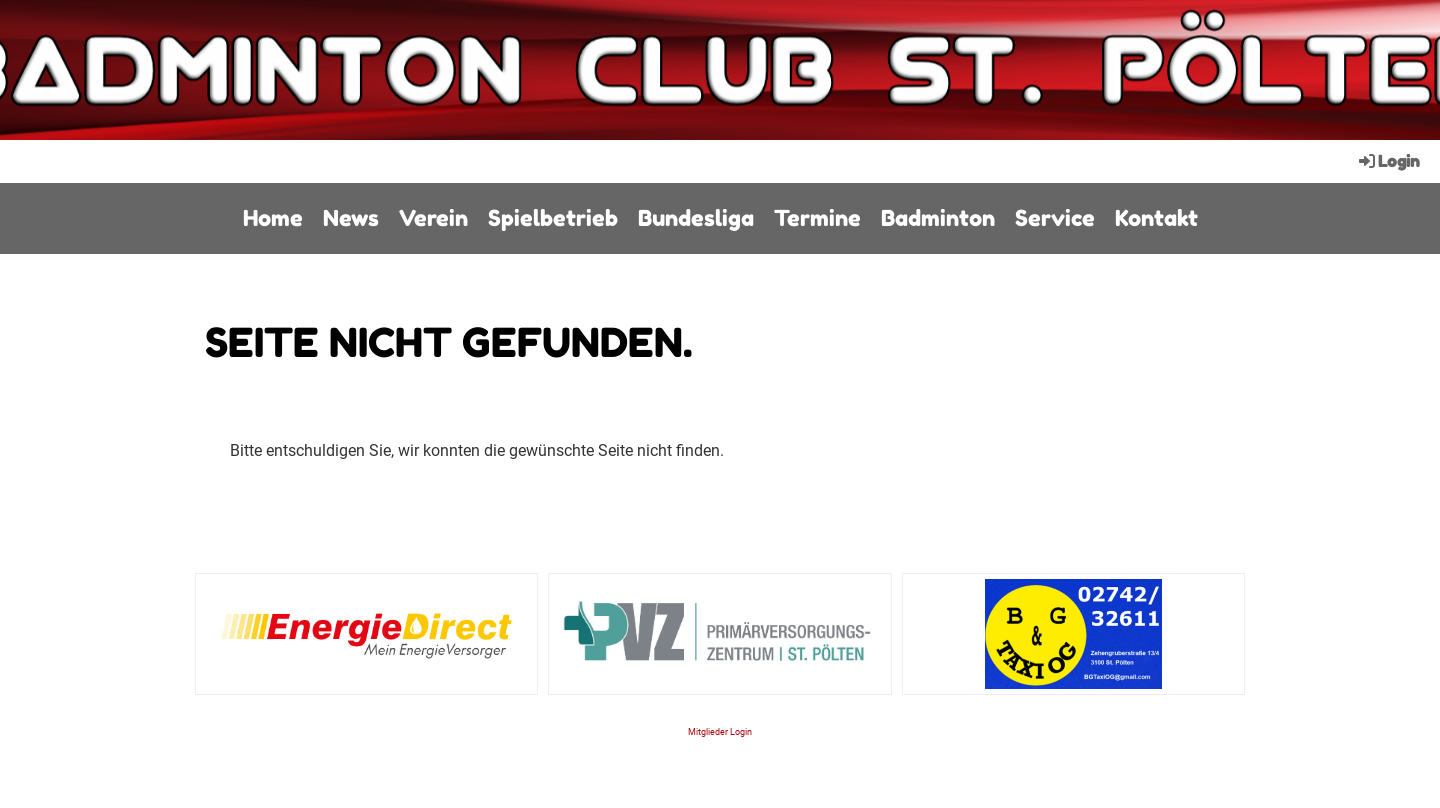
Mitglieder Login (720, 731)
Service (1055, 218)
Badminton (938, 218)
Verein (433, 218)
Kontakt (1156, 218)
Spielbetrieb (553, 218)
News (351, 218)
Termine (817, 218)
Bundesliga (696, 218)
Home (273, 218)
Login (1388, 161)
